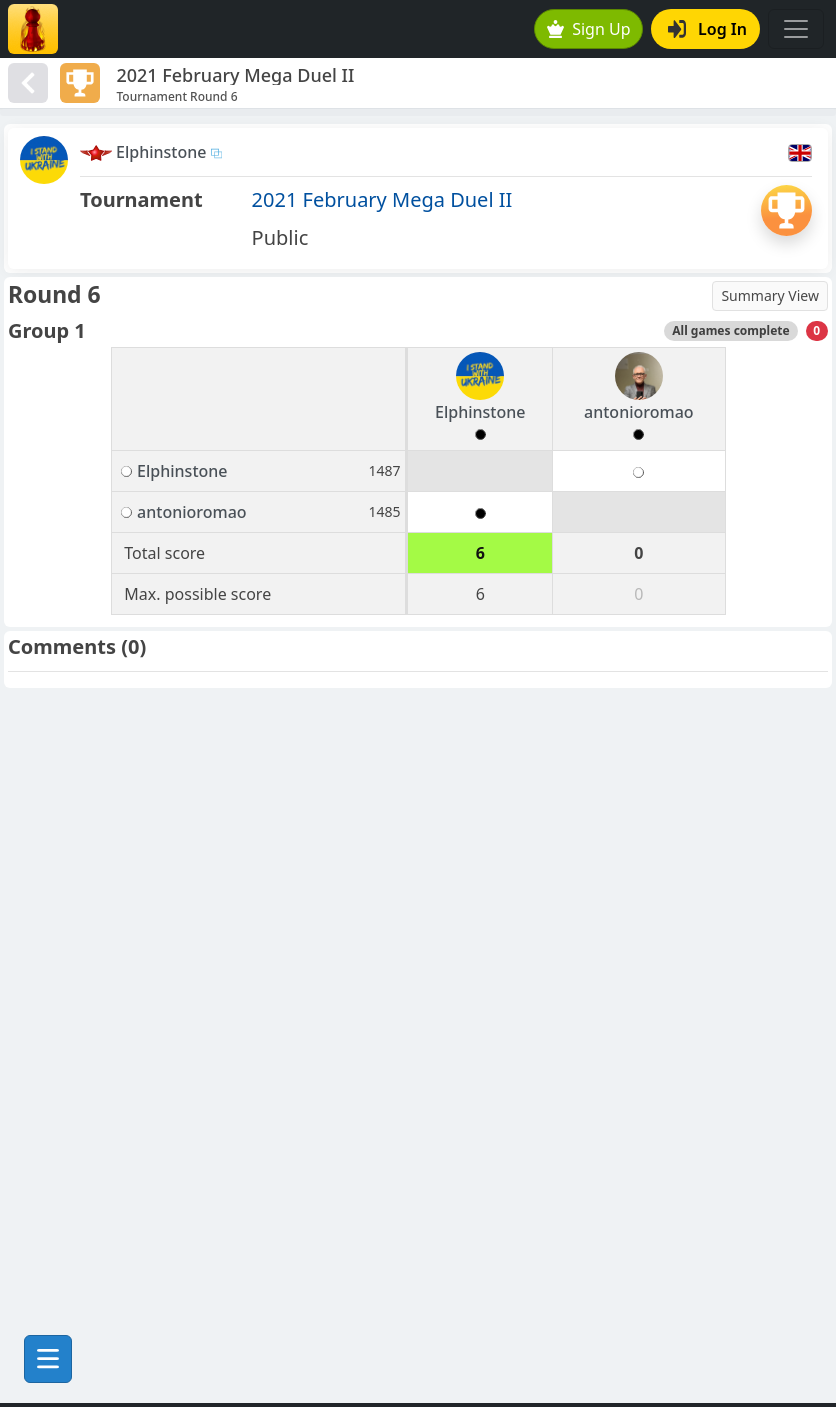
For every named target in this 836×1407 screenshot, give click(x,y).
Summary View (770, 295)
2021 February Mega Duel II (382, 199)
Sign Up (589, 29)
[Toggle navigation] (796, 29)
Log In (707, 29)
